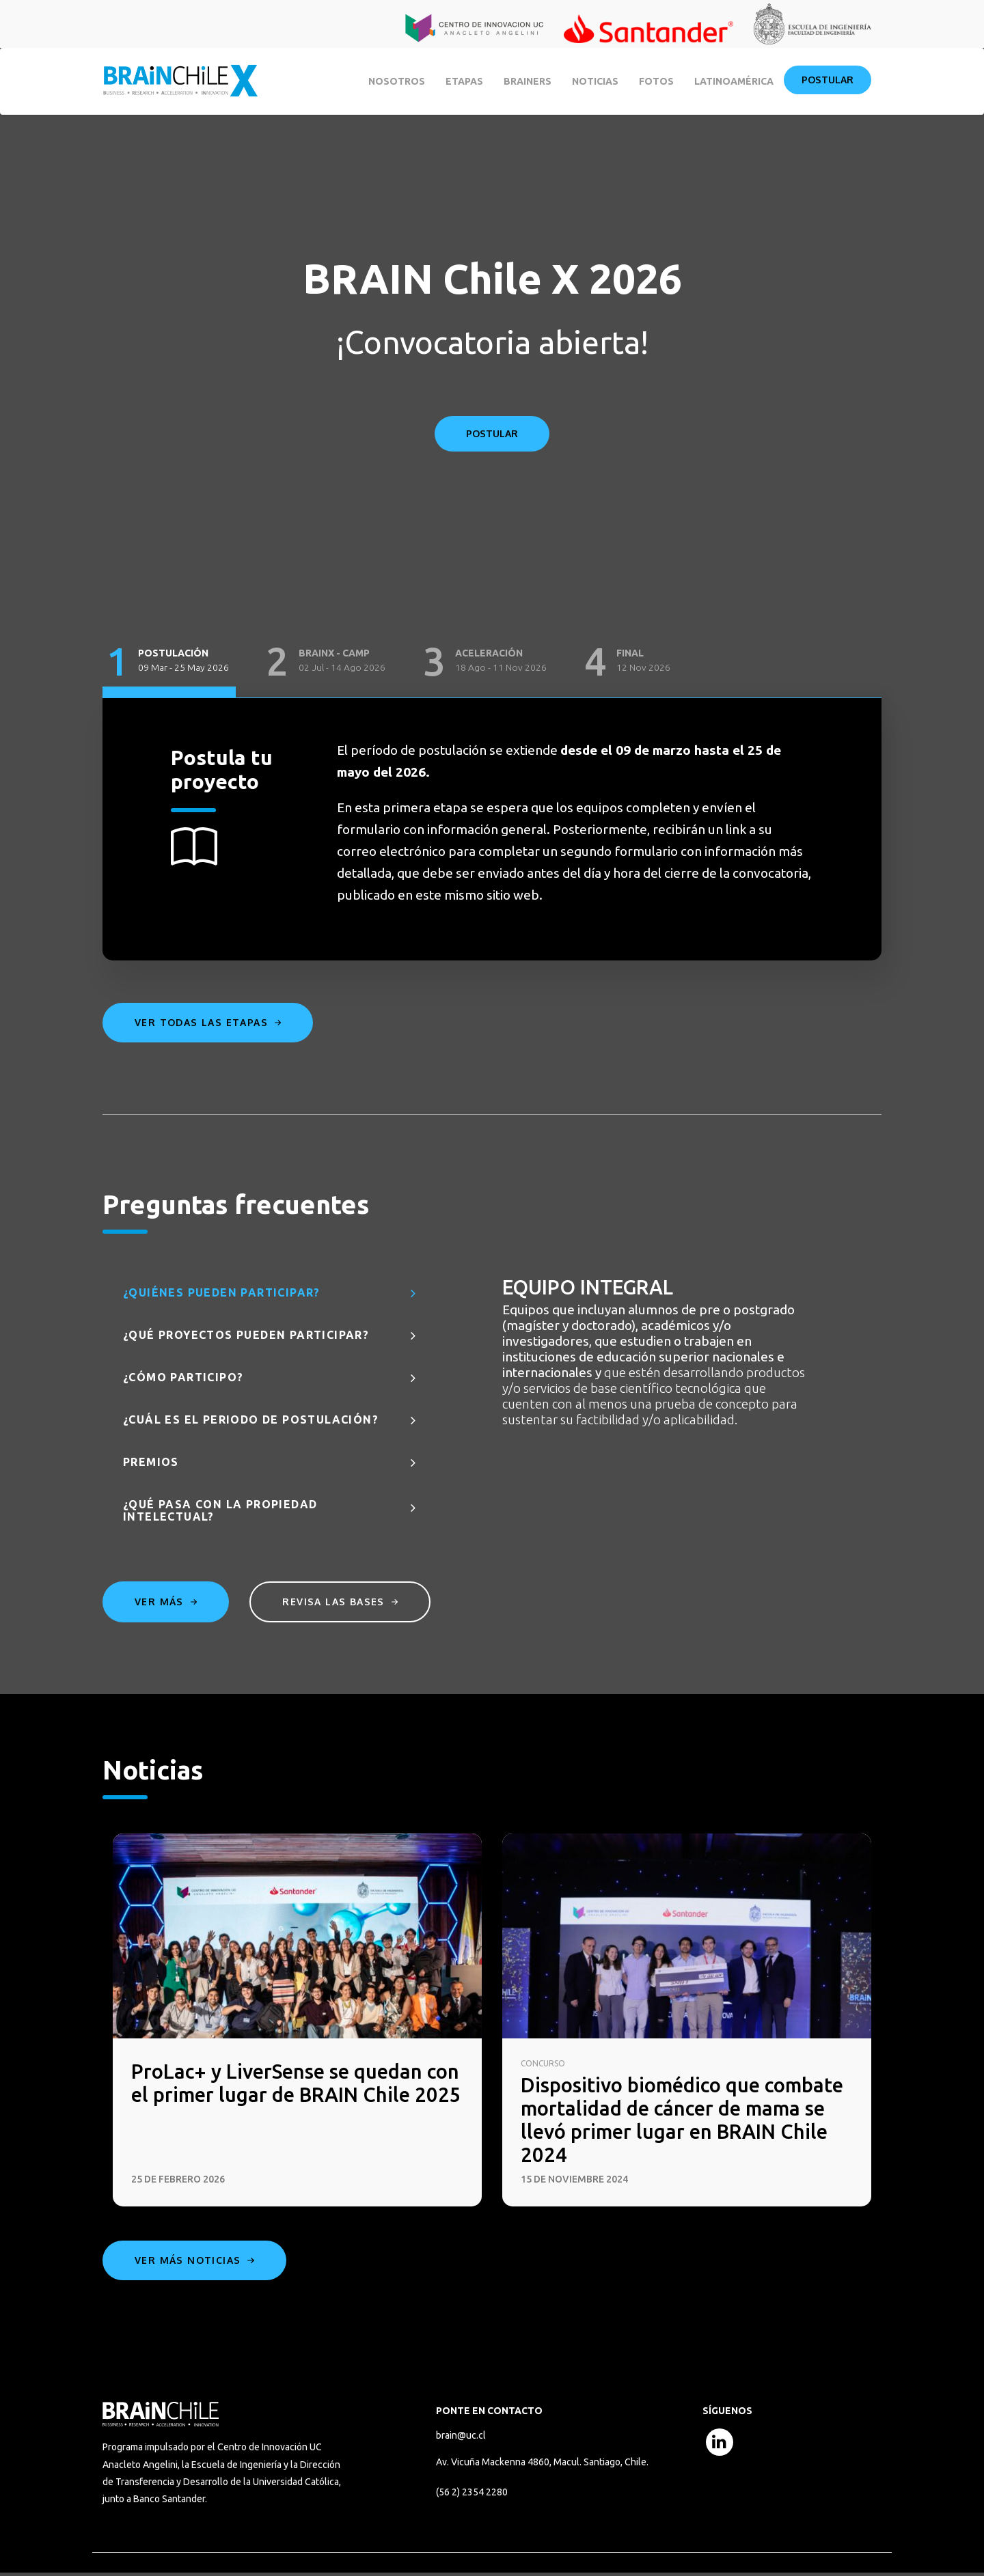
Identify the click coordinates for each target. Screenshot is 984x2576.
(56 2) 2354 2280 (472, 2494)
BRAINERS (527, 81)
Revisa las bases (342, 1601)
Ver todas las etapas (208, 1022)
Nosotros (396, 81)
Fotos (656, 81)
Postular (827, 79)
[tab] (169, 661)
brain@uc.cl (461, 2438)
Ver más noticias (194, 2263)
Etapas (464, 81)
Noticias (595, 81)
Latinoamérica (734, 81)
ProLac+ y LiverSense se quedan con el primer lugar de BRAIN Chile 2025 (292, 2095)
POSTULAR (492, 433)
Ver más (166, 1601)
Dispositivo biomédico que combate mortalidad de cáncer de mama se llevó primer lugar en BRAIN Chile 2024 (685, 2121)
